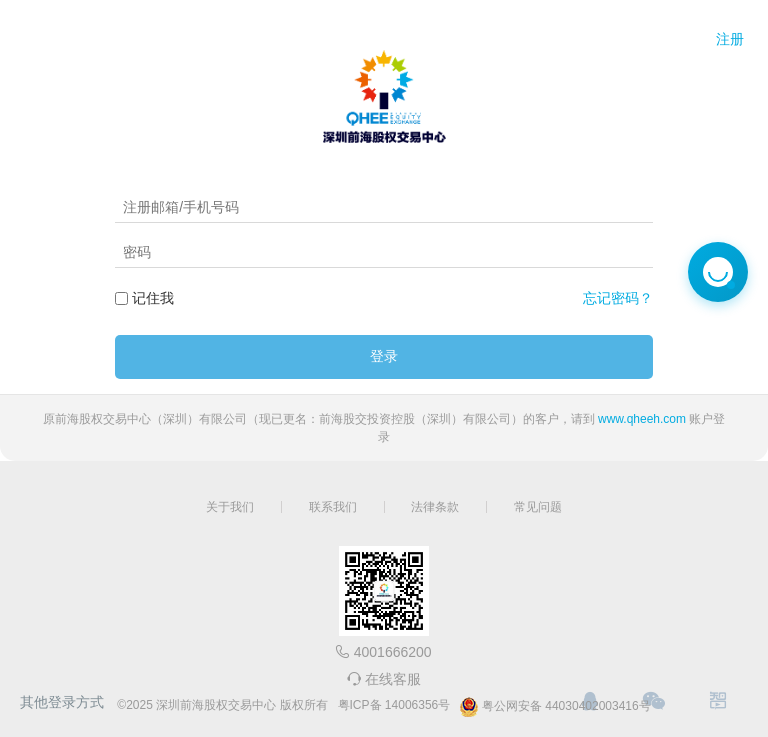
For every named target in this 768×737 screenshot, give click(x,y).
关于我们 (230, 507)
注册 (730, 39)
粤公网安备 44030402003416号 (555, 707)
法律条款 (435, 507)
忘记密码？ (618, 298)
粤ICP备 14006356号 (394, 705)
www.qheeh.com (642, 419)
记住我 (153, 298)
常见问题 (538, 507)
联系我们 (333, 507)
